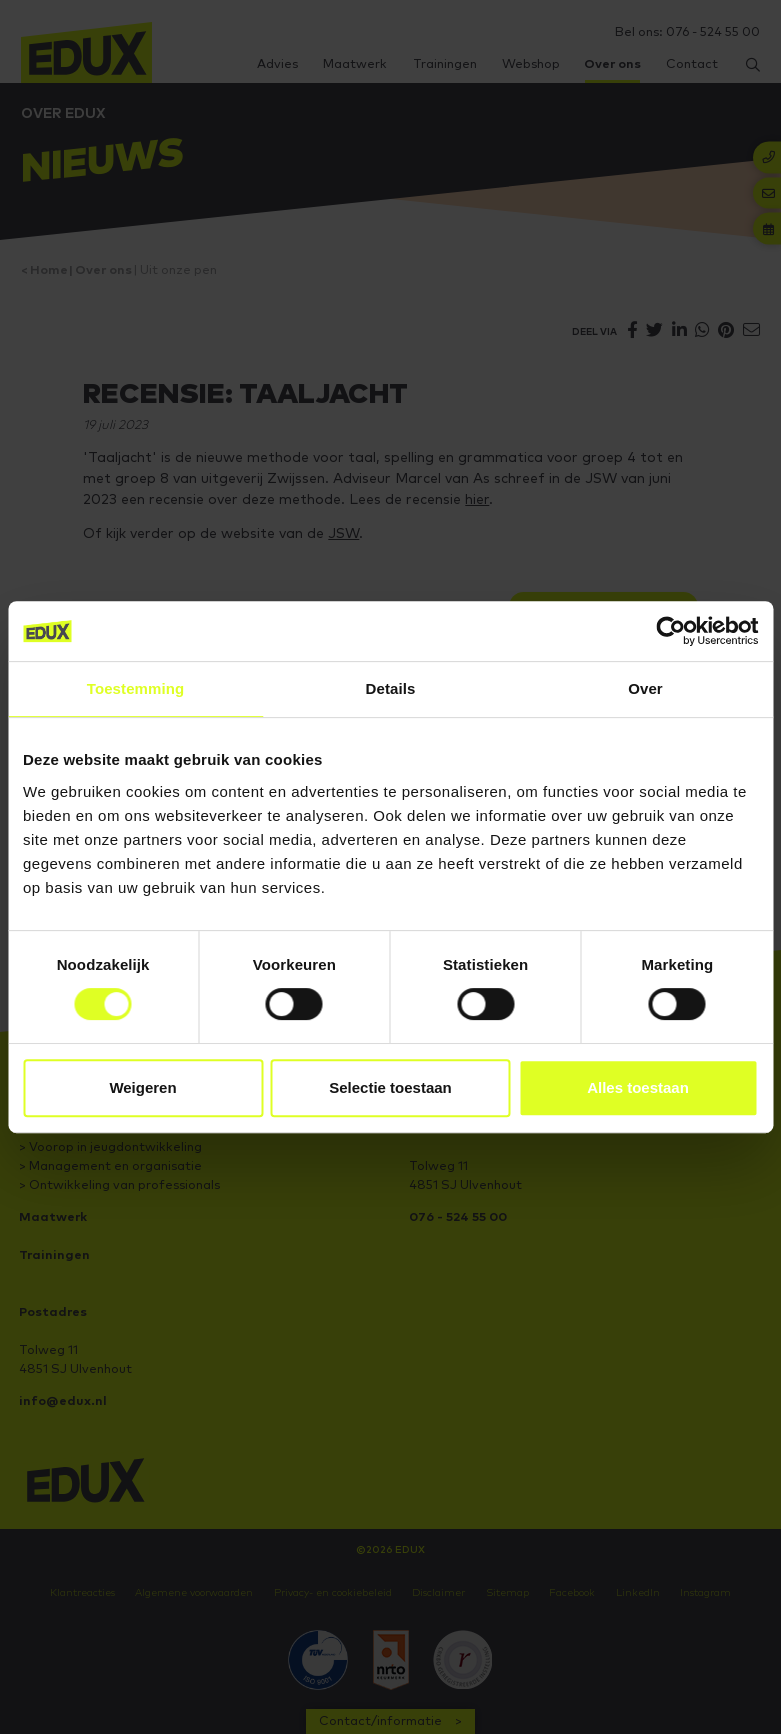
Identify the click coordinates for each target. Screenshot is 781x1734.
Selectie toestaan (390, 1087)
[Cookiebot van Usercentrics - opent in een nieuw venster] (670, 631)
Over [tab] (645, 688)
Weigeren (142, 1087)
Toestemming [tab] (136, 688)
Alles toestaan (638, 1087)
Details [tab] (391, 688)
